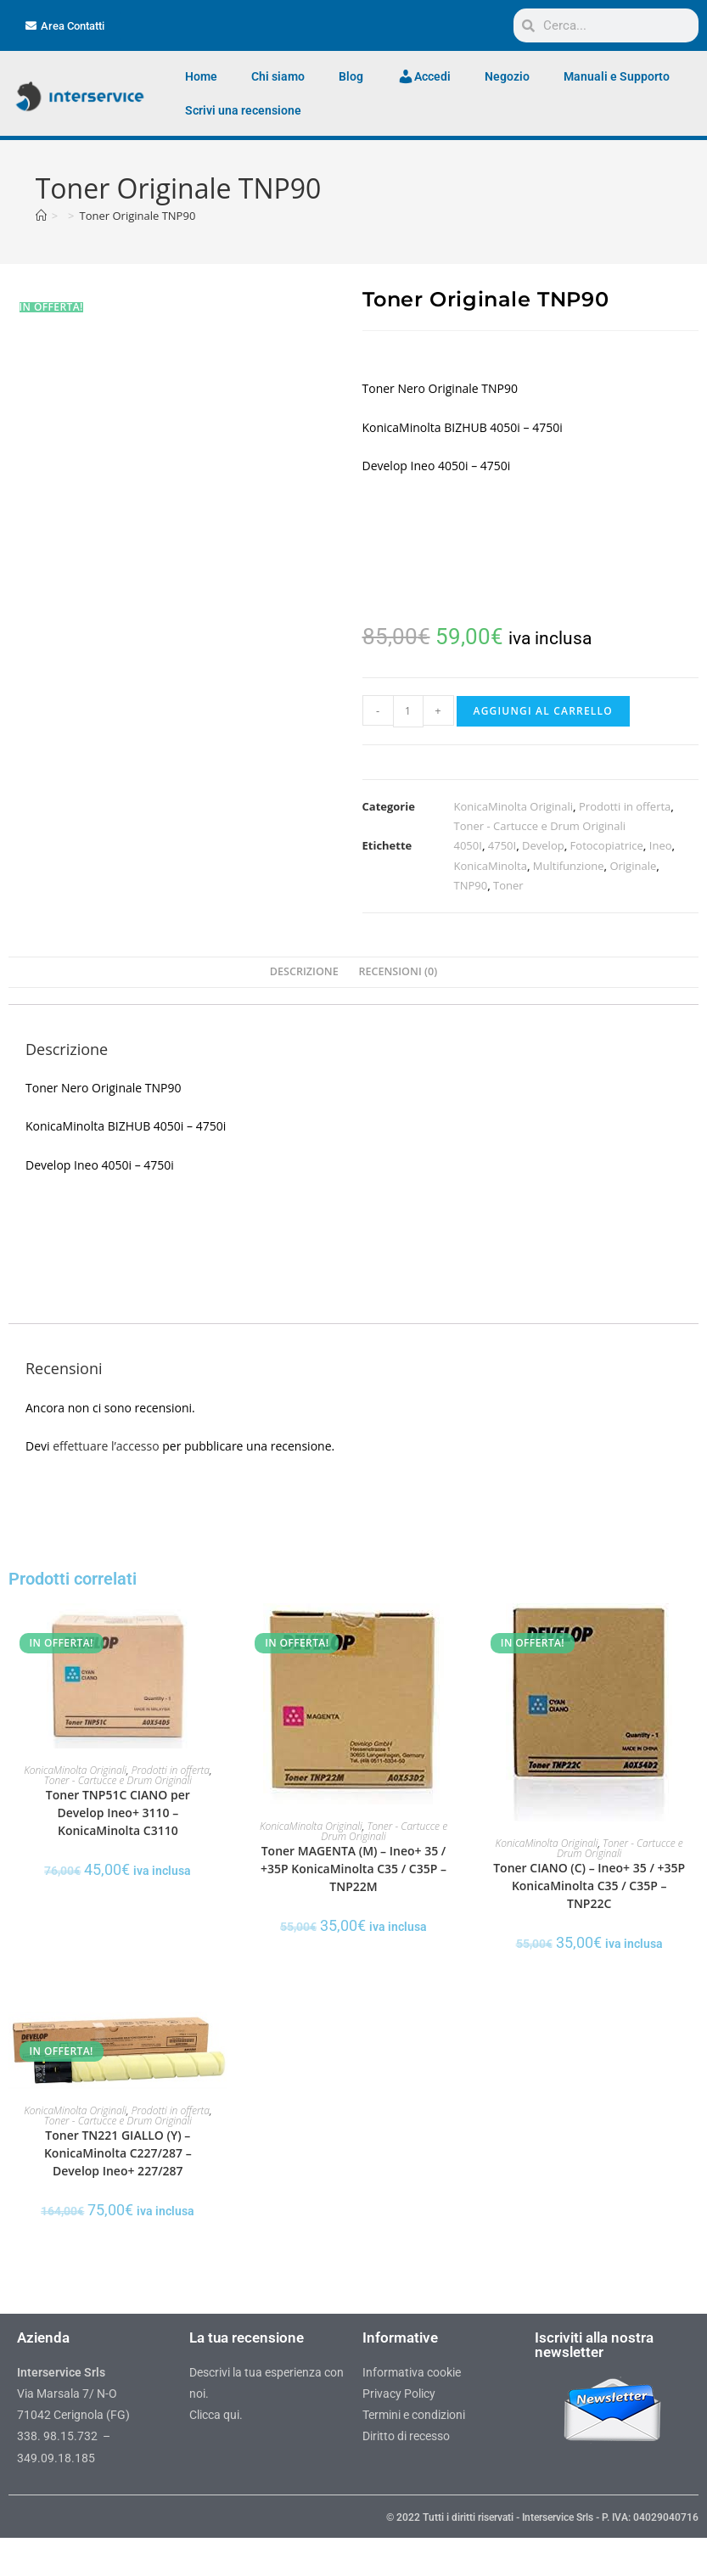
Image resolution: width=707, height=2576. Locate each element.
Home (201, 76)
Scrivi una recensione (243, 110)
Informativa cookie (411, 2372)
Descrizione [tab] (304, 971)
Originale (632, 865)
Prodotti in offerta (625, 806)
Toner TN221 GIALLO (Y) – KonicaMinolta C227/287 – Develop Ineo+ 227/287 (118, 2153)
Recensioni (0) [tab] (397, 971)
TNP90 (471, 885)
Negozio (507, 76)
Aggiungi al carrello (543, 711)
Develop (543, 845)
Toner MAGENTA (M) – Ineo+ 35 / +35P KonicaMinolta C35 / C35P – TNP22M (353, 1868)
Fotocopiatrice (606, 845)
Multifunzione (568, 865)
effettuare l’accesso (106, 1446)
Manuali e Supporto (617, 76)
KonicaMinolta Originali (514, 806)
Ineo (660, 845)
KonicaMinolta (490, 865)
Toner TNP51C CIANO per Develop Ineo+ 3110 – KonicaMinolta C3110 (118, 1812)
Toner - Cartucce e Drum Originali (540, 825)
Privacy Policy (398, 2393)
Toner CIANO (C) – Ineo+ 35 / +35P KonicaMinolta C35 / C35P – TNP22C (589, 1885)
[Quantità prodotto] (408, 711)
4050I (468, 845)
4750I (502, 845)
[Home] (41, 215)
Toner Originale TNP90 (138, 215)
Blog (351, 76)
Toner (508, 885)
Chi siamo (278, 76)
